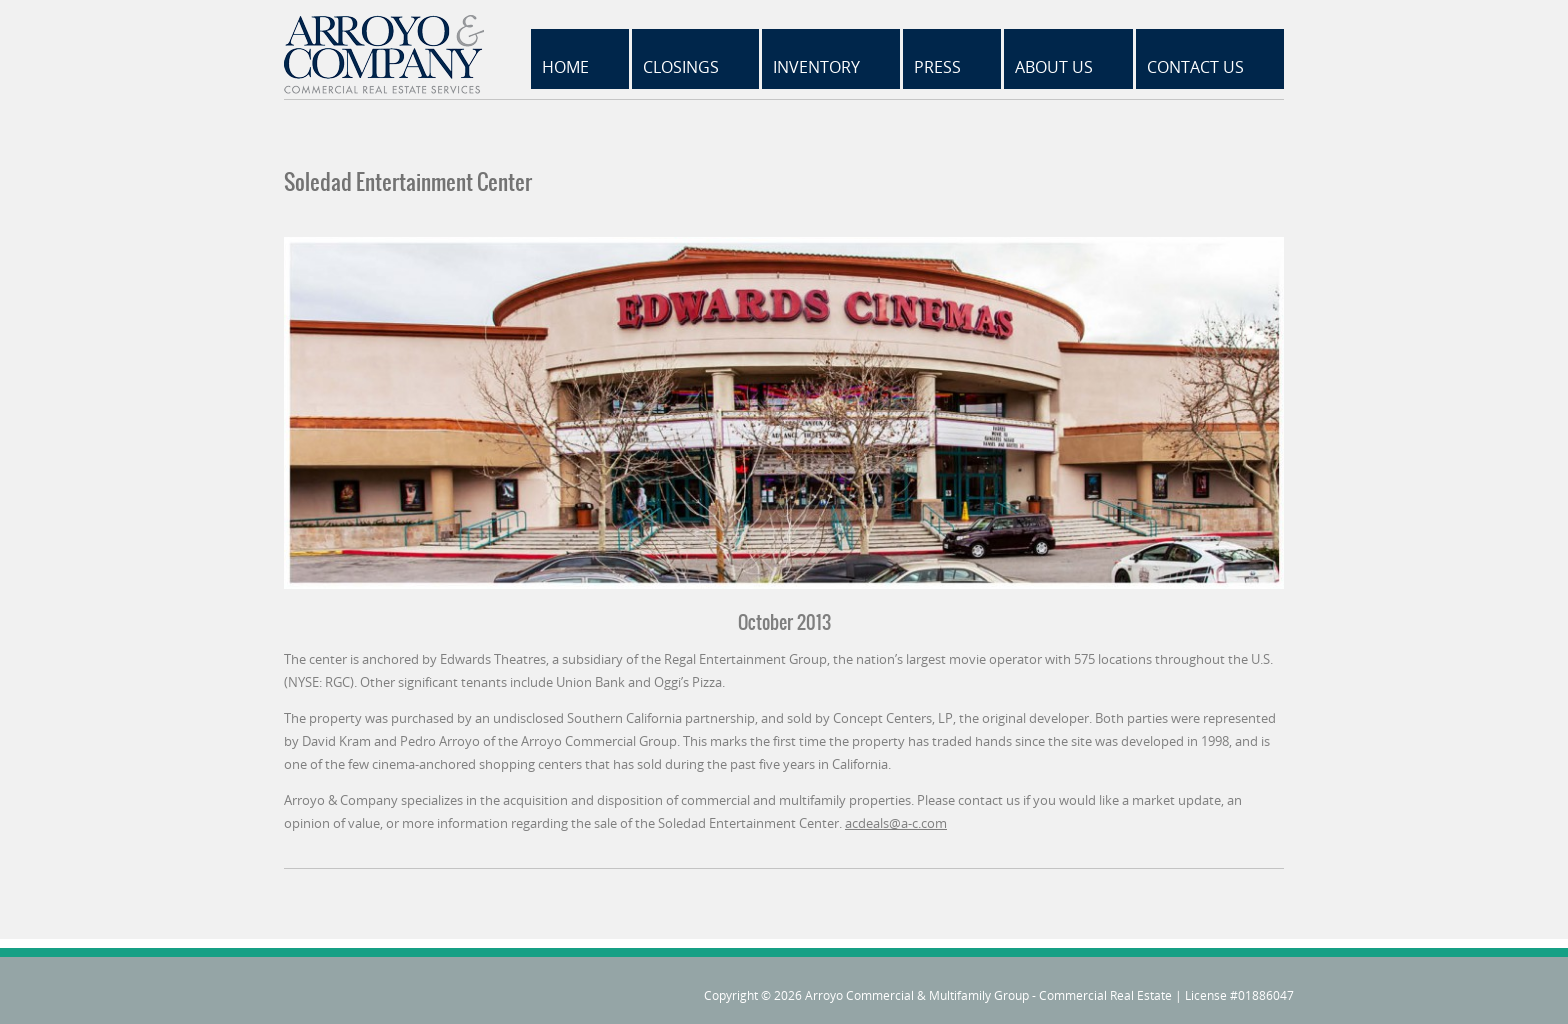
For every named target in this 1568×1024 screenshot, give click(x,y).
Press (937, 67)
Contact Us (1195, 67)
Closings (681, 67)
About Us (1054, 67)
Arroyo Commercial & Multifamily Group (917, 995)
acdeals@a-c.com (896, 823)
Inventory (816, 67)
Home (565, 67)
